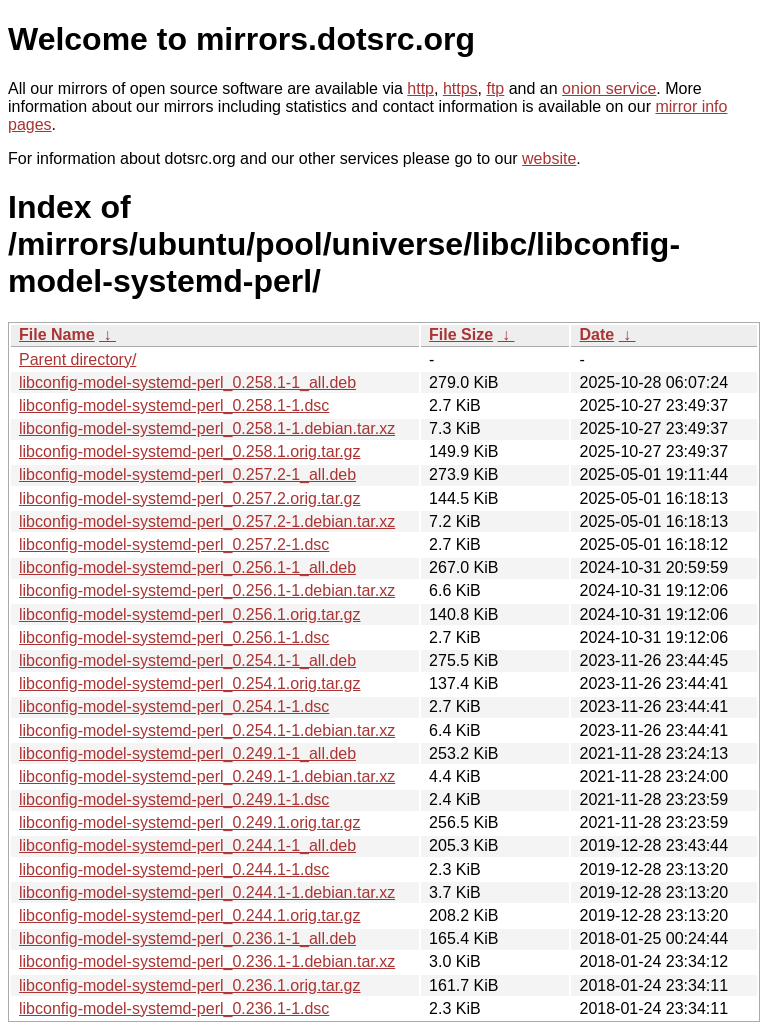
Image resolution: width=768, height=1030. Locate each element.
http (420, 88)
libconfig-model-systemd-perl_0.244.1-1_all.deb (187, 845)
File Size (461, 334)
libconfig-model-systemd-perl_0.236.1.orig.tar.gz (190, 985)
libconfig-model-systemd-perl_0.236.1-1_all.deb (187, 938)
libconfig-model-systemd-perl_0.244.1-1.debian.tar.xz (207, 892)
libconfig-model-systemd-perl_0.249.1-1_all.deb (187, 753)
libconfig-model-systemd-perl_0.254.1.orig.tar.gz (190, 683)
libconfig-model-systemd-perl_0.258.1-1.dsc (174, 405)
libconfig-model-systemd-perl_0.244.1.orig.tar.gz (190, 915)
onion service (609, 88)
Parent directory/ (77, 359)
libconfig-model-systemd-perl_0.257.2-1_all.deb (187, 474)
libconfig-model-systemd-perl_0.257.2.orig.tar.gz (190, 498)
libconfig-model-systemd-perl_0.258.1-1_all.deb (187, 382)
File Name (57, 334)
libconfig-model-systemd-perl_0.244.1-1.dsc (174, 869)
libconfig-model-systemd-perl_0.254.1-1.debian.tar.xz (207, 730)
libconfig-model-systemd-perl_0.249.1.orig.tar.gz (190, 822)
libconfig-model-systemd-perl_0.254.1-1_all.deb (187, 660)
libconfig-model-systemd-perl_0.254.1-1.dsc (174, 706)
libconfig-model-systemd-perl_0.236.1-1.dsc (174, 1008)
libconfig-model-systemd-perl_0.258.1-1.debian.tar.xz (207, 428)
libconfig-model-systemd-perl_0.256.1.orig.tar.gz (190, 614)
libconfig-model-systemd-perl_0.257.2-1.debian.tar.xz (207, 521)
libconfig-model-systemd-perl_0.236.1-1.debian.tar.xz (207, 961)
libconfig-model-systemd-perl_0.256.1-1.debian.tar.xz (207, 590)
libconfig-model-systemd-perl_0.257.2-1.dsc (174, 544)
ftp (495, 88)
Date (596, 334)
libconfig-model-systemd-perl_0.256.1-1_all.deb (187, 567)
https (460, 88)
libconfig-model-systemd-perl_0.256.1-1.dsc (174, 637)
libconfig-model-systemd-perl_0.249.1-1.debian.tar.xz (207, 776)
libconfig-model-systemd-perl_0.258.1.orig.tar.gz (190, 451)
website (549, 158)
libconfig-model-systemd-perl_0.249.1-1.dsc (174, 799)
